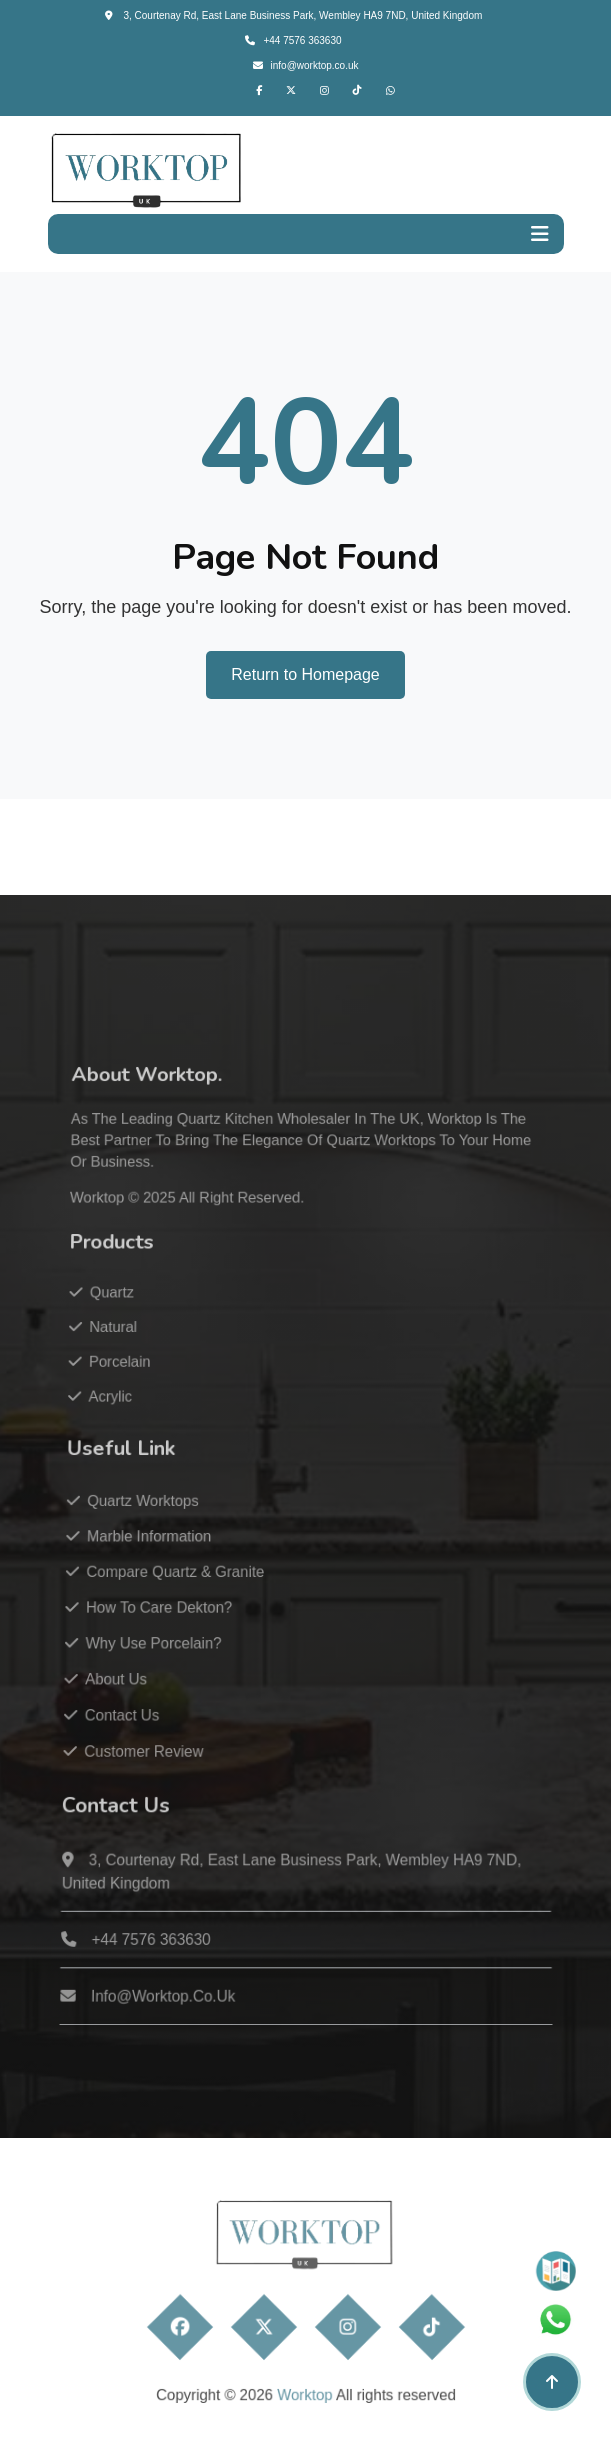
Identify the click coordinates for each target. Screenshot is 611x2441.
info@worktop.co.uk (306, 65)
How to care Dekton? (158, 1623)
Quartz (118, 1332)
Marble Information (149, 1556)
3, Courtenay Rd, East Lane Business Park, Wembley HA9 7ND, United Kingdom (294, 15)
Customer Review (143, 1759)
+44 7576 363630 (293, 40)
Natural (118, 1364)
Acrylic (115, 1427)
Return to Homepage (305, 674)
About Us (117, 1690)
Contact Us (122, 1724)
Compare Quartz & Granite (174, 1589)
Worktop (116, 1246)
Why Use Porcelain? (152, 1656)
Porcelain (124, 1395)
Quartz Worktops (144, 1523)
